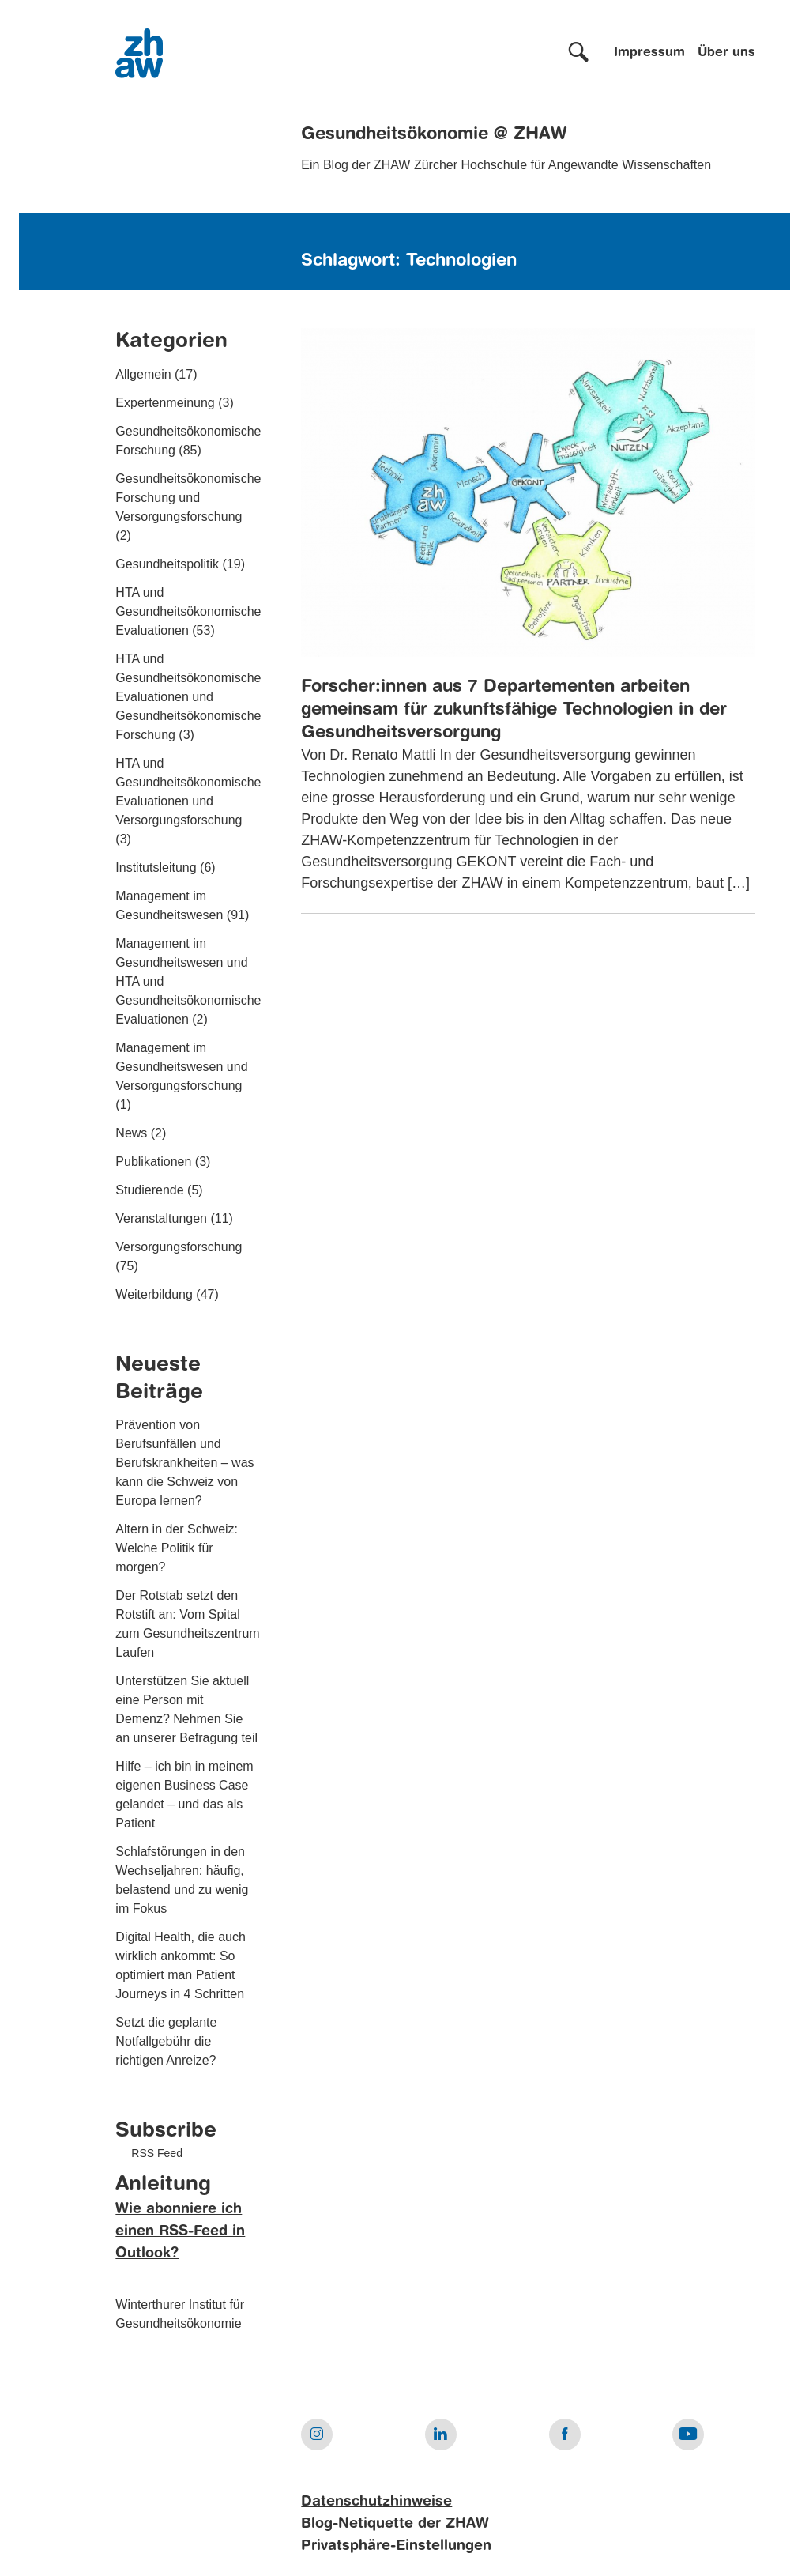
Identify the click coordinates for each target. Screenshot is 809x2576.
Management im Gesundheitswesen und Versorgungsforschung (181, 1066)
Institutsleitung (155, 867)
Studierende (149, 1190)
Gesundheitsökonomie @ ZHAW (433, 134)
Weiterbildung (154, 1294)
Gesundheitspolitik (167, 564)
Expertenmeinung (164, 402)
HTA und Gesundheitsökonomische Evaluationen (188, 611)
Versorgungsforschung (178, 1247)
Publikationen (153, 1161)
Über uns (726, 53)
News (131, 1133)
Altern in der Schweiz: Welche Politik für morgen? (176, 1548)
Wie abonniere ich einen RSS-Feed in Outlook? (180, 2231)
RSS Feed (156, 2153)
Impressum (649, 53)
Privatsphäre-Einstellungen (396, 2546)
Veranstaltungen (161, 1218)
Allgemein (143, 374)
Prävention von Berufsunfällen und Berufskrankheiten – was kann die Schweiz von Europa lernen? (184, 1462)
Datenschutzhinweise (376, 2502)
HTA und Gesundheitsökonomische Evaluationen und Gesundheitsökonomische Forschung (188, 696)
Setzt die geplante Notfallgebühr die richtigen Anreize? (165, 2041)
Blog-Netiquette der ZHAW (395, 2524)
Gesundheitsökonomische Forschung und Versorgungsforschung (188, 497)
